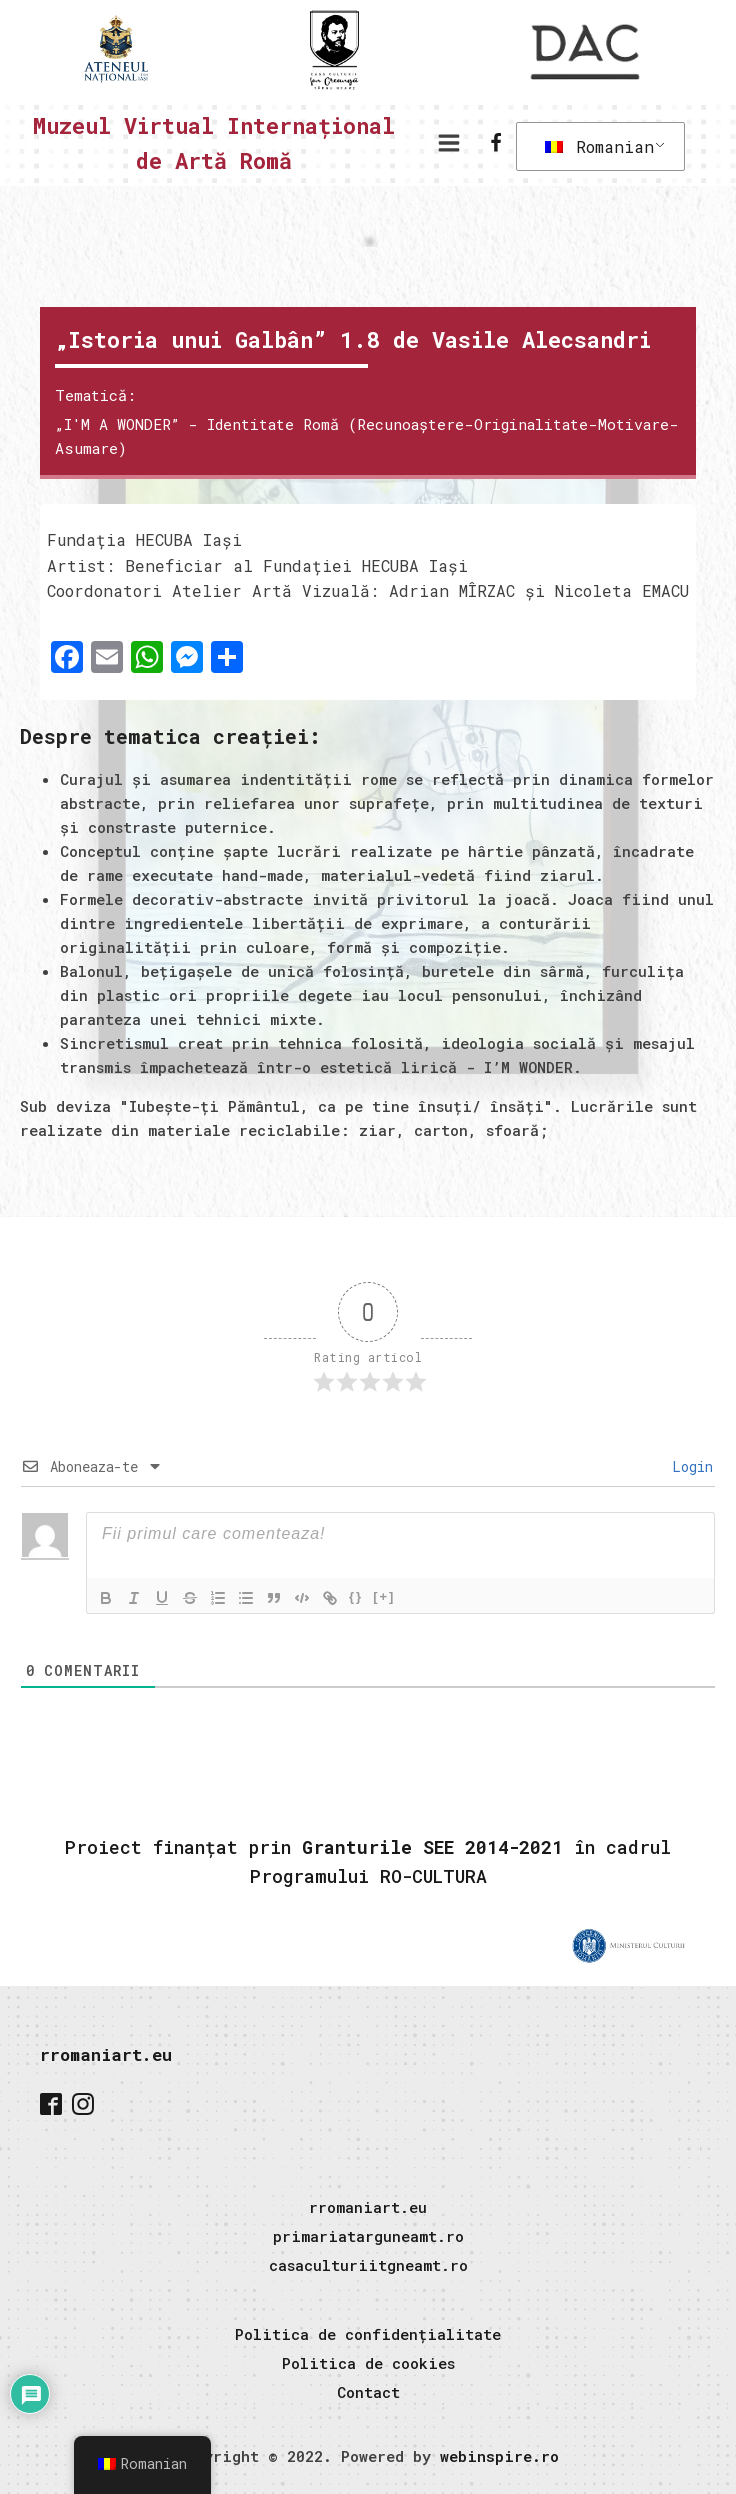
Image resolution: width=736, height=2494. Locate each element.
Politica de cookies (368, 2363)
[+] (384, 1596)
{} (356, 1596)
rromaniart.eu (106, 2054)
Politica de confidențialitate (368, 2334)
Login (688, 1466)
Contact (368, 2392)
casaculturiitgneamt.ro (368, 2265)
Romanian (599, 146)
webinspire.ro (499, 2456)
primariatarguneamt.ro (368, 2236)
